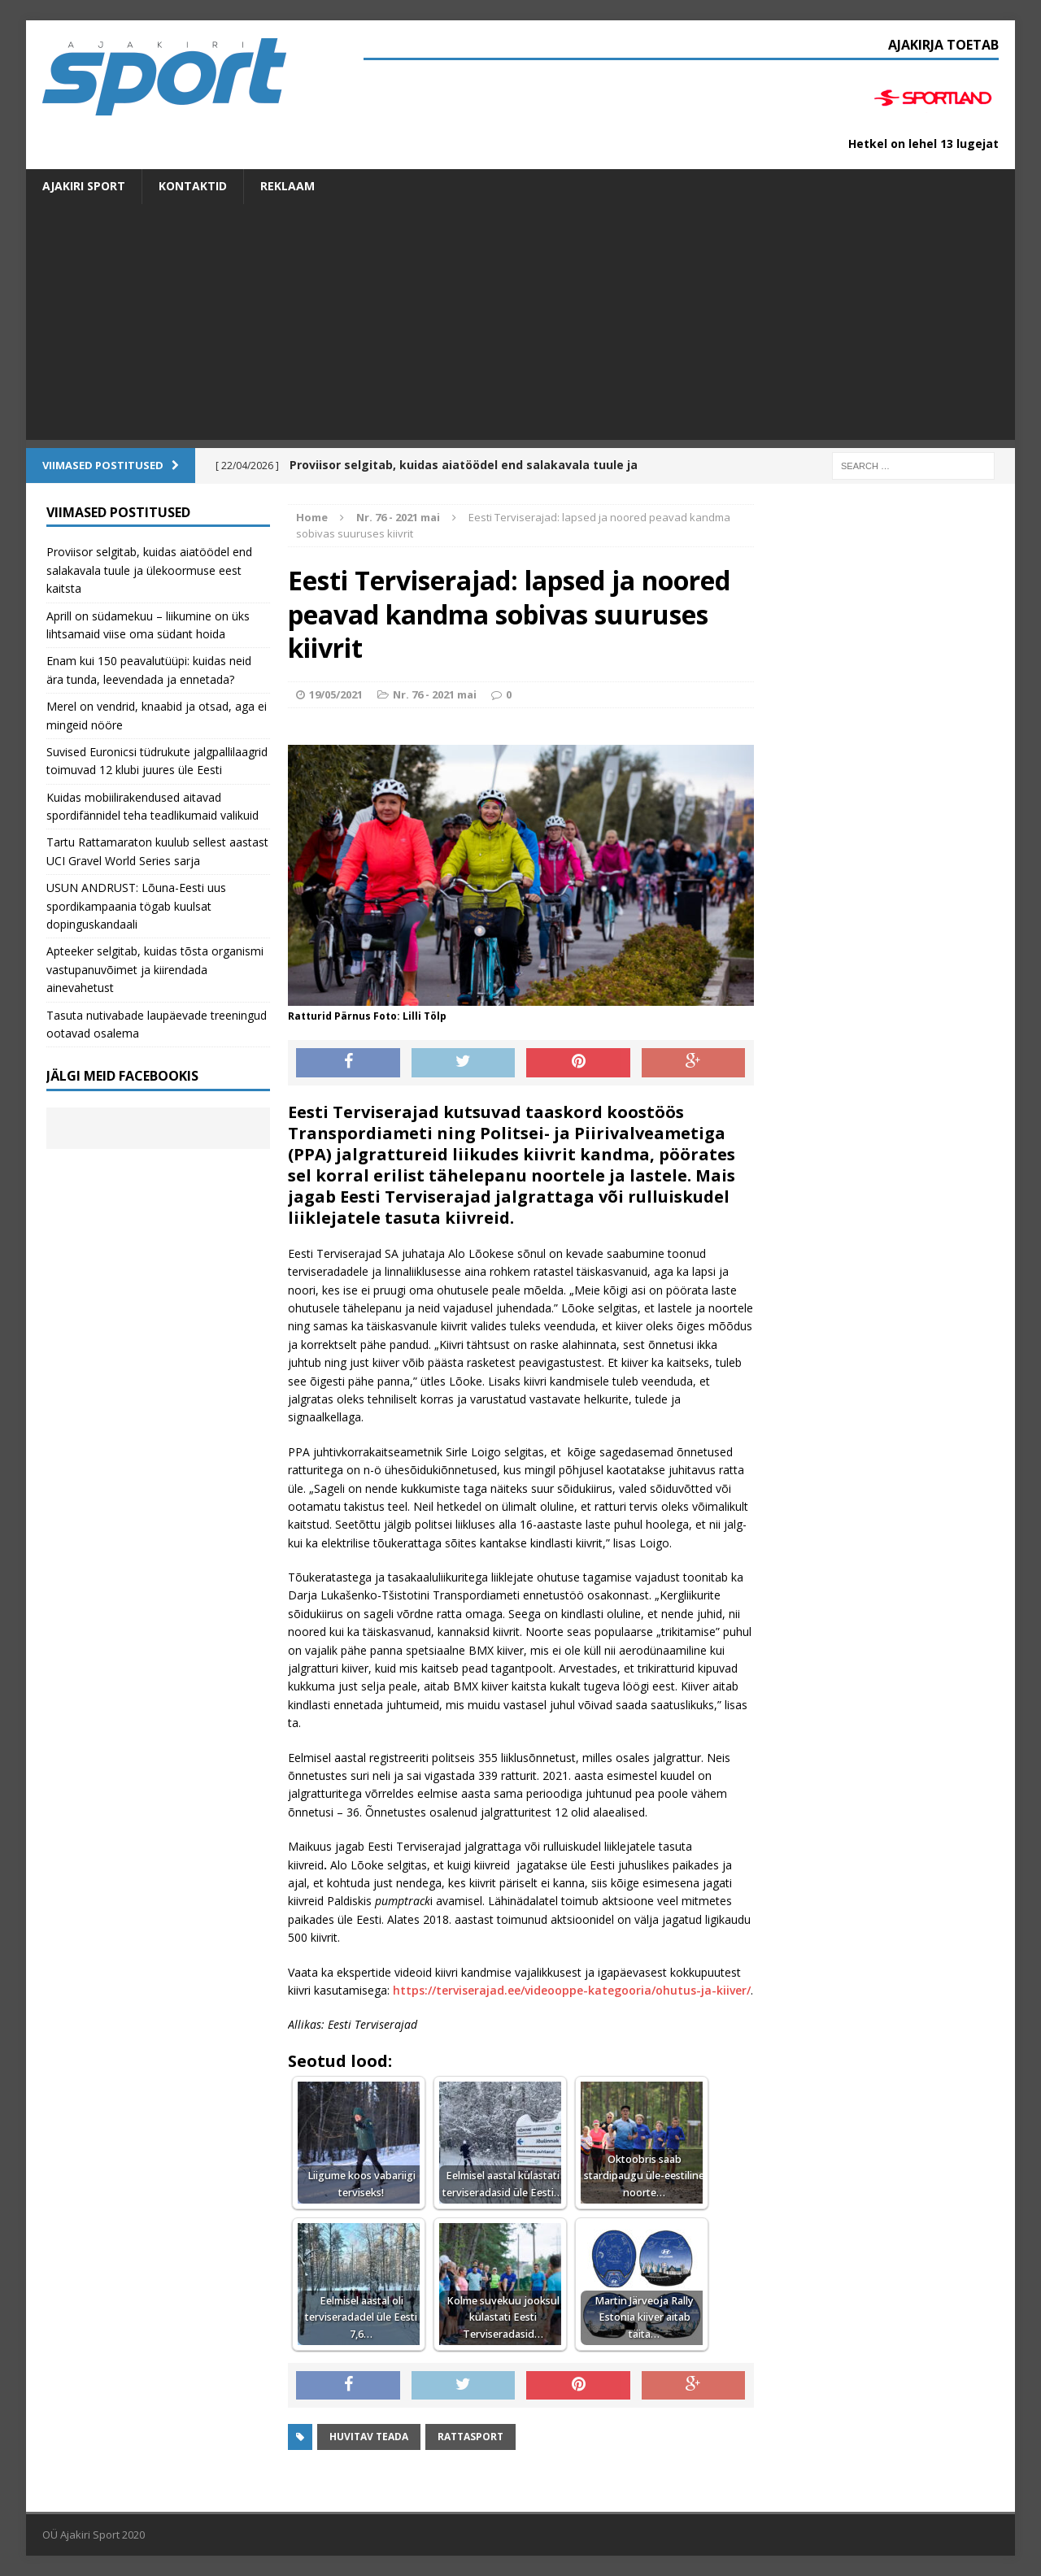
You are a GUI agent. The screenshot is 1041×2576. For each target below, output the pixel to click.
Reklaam (287, 186)
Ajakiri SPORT (83, 186)
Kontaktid (193, 186)
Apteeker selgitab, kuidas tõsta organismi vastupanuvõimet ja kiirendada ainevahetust (155, 969)
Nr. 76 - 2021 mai (435, 694)
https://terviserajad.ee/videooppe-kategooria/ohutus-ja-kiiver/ (572, 1990)
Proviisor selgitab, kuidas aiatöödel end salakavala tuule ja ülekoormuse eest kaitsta (149, 570)
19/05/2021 (336, 694)
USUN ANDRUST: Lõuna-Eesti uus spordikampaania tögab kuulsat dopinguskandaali (136, 906)
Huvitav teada (368, 2436)
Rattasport (470, 2436)
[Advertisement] (520, 326)
